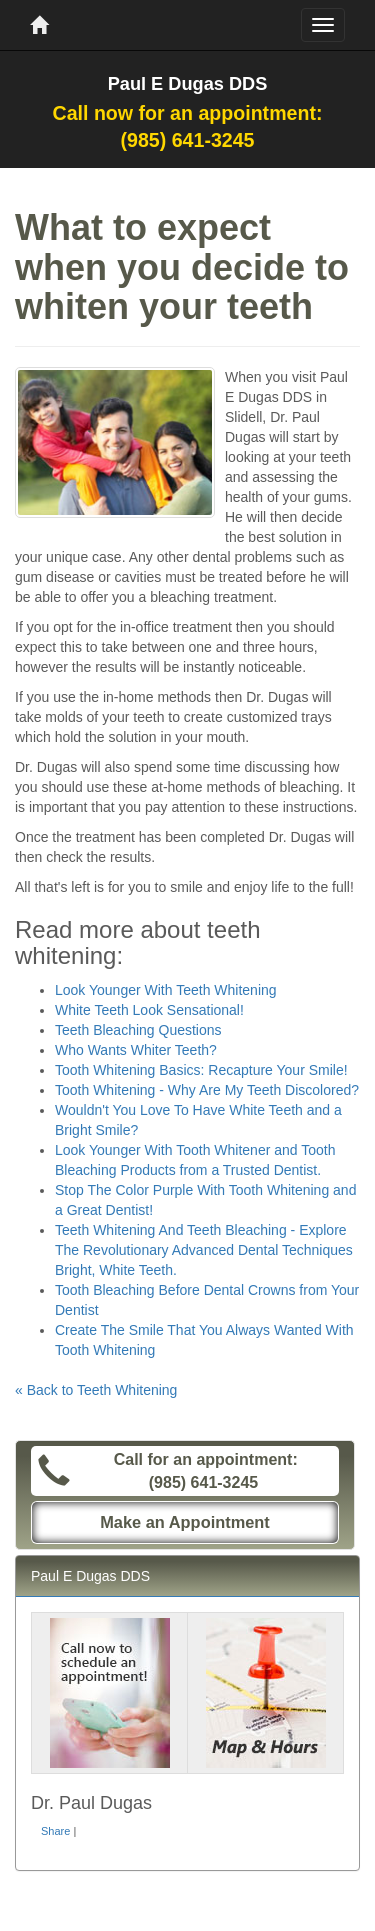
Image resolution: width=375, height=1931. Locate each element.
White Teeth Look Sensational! (149, 1010)
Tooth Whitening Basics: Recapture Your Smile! (201, 1070)
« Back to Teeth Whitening (96, 1390)
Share (55, 1831)
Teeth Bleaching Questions (138, 1030)
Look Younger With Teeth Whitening (166, 990)
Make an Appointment (185, 1522)
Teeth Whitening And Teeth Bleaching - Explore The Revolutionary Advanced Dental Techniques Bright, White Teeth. (204, 1250)
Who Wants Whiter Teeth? (136, 1050)
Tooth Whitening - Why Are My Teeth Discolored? (207, 1090)
